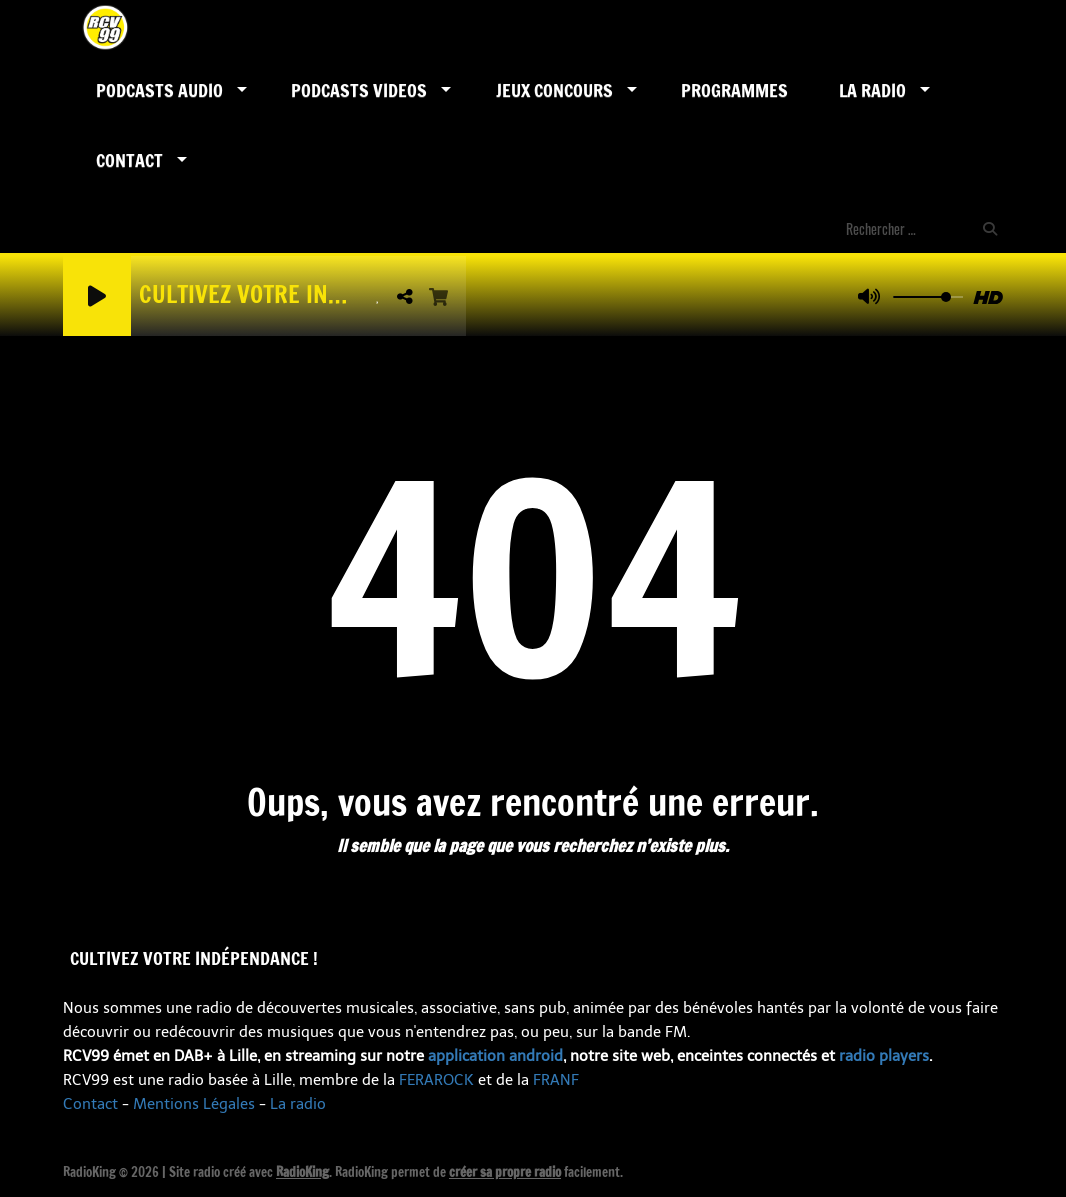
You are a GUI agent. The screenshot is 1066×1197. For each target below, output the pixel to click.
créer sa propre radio (505, 1172)
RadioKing (302, 1172)
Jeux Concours (554, 90)
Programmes (734, 90)
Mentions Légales (194, 1104)
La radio (298, 1104)
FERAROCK (436, 1080)
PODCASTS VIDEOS (359, 90)
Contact (129, 160)
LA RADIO (872, 90)
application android (495, 1056)
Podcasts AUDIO (159, 90)
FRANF (556, 1080)
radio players (884, 1056)
